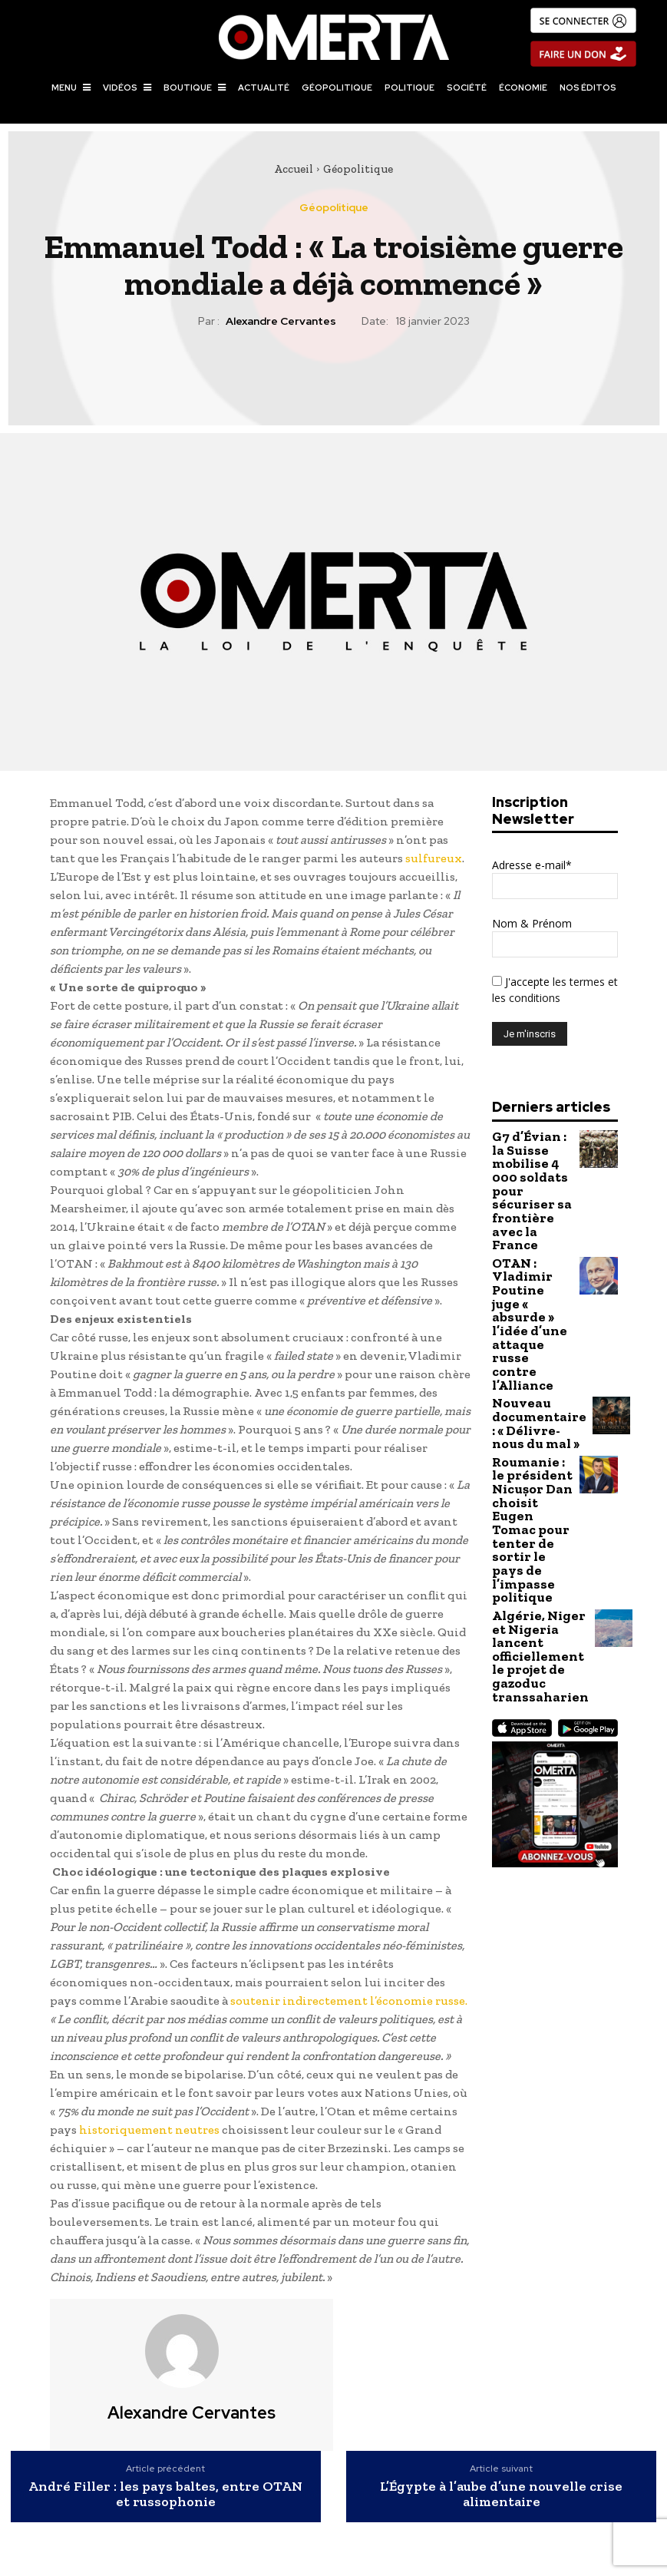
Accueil (293, 169)
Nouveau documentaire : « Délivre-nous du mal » (530, 1286)
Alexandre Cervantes (281, 321)
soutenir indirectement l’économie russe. (348, 2000)
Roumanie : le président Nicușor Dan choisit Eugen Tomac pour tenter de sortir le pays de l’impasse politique (527, 1358)
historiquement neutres (149, 2129)
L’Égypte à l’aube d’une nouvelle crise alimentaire (501, 2494)
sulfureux (433, 858)
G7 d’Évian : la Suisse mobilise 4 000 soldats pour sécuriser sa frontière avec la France (531, 1162)
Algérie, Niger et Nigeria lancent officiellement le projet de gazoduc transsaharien (530, 1444)
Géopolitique (358, 169)
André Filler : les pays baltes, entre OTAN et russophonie (165, 2494)
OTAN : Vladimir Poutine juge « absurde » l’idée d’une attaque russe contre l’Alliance (532, 1229)
